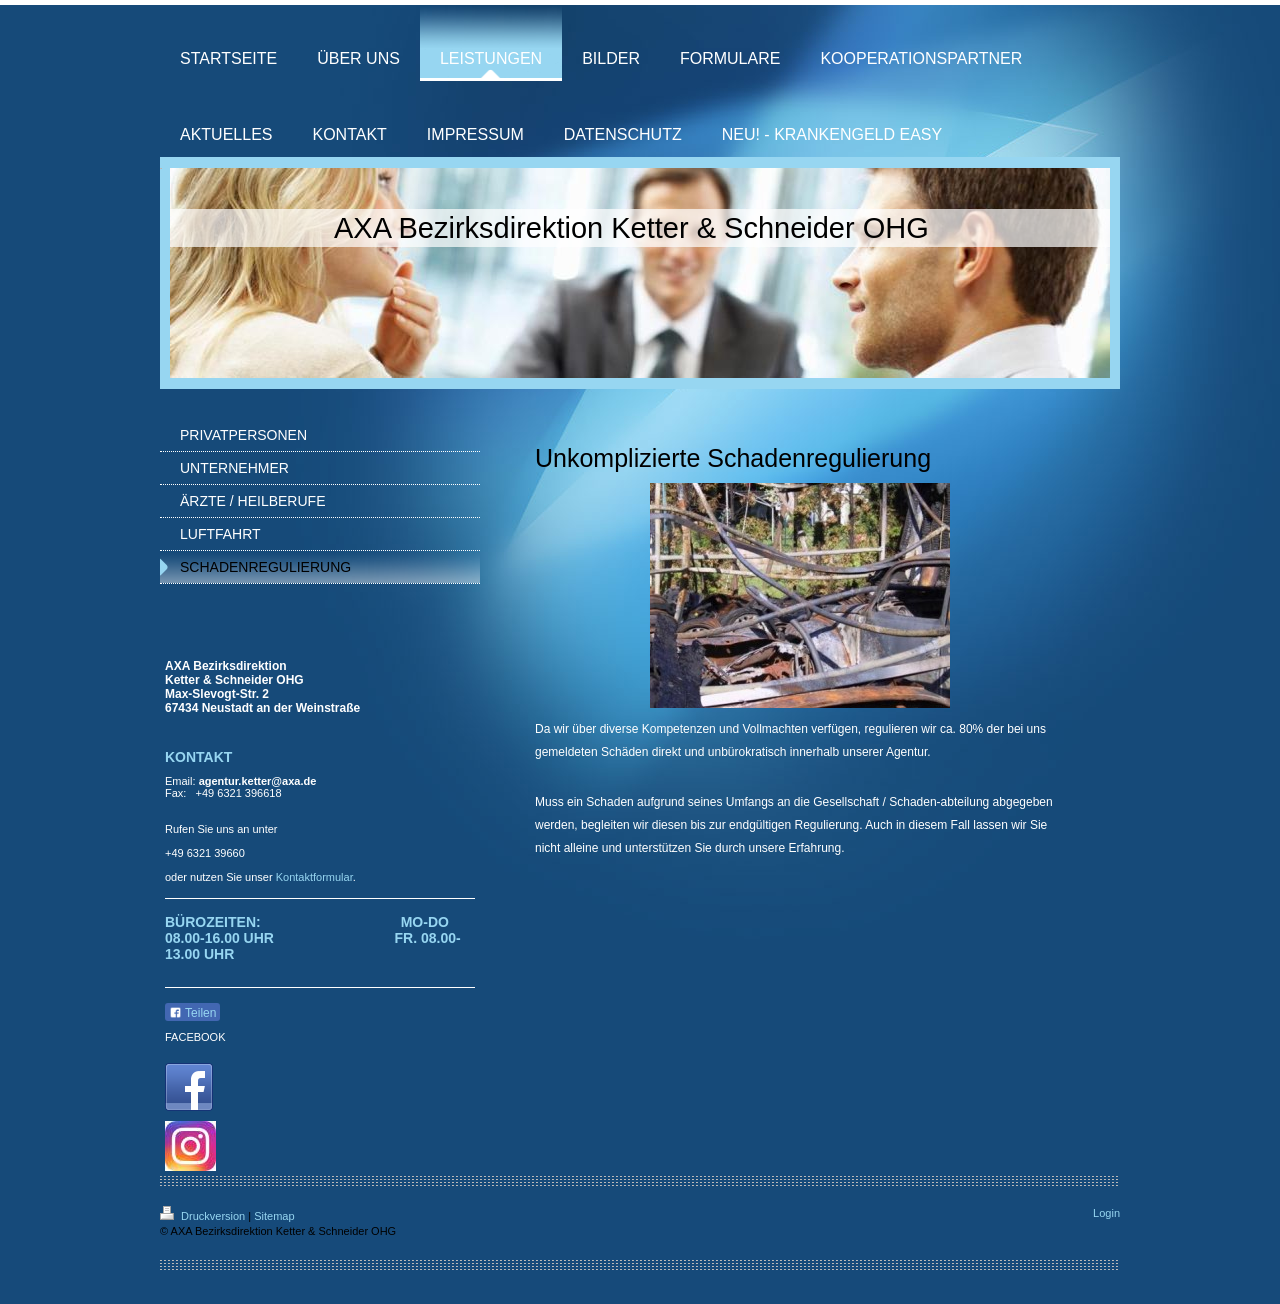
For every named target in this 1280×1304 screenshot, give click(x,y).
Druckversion (204, 1216)
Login (1106, 1213)
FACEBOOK (195, 1037)
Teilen (192, 1013)
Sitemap (274, 1216)
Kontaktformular (314, 877)
